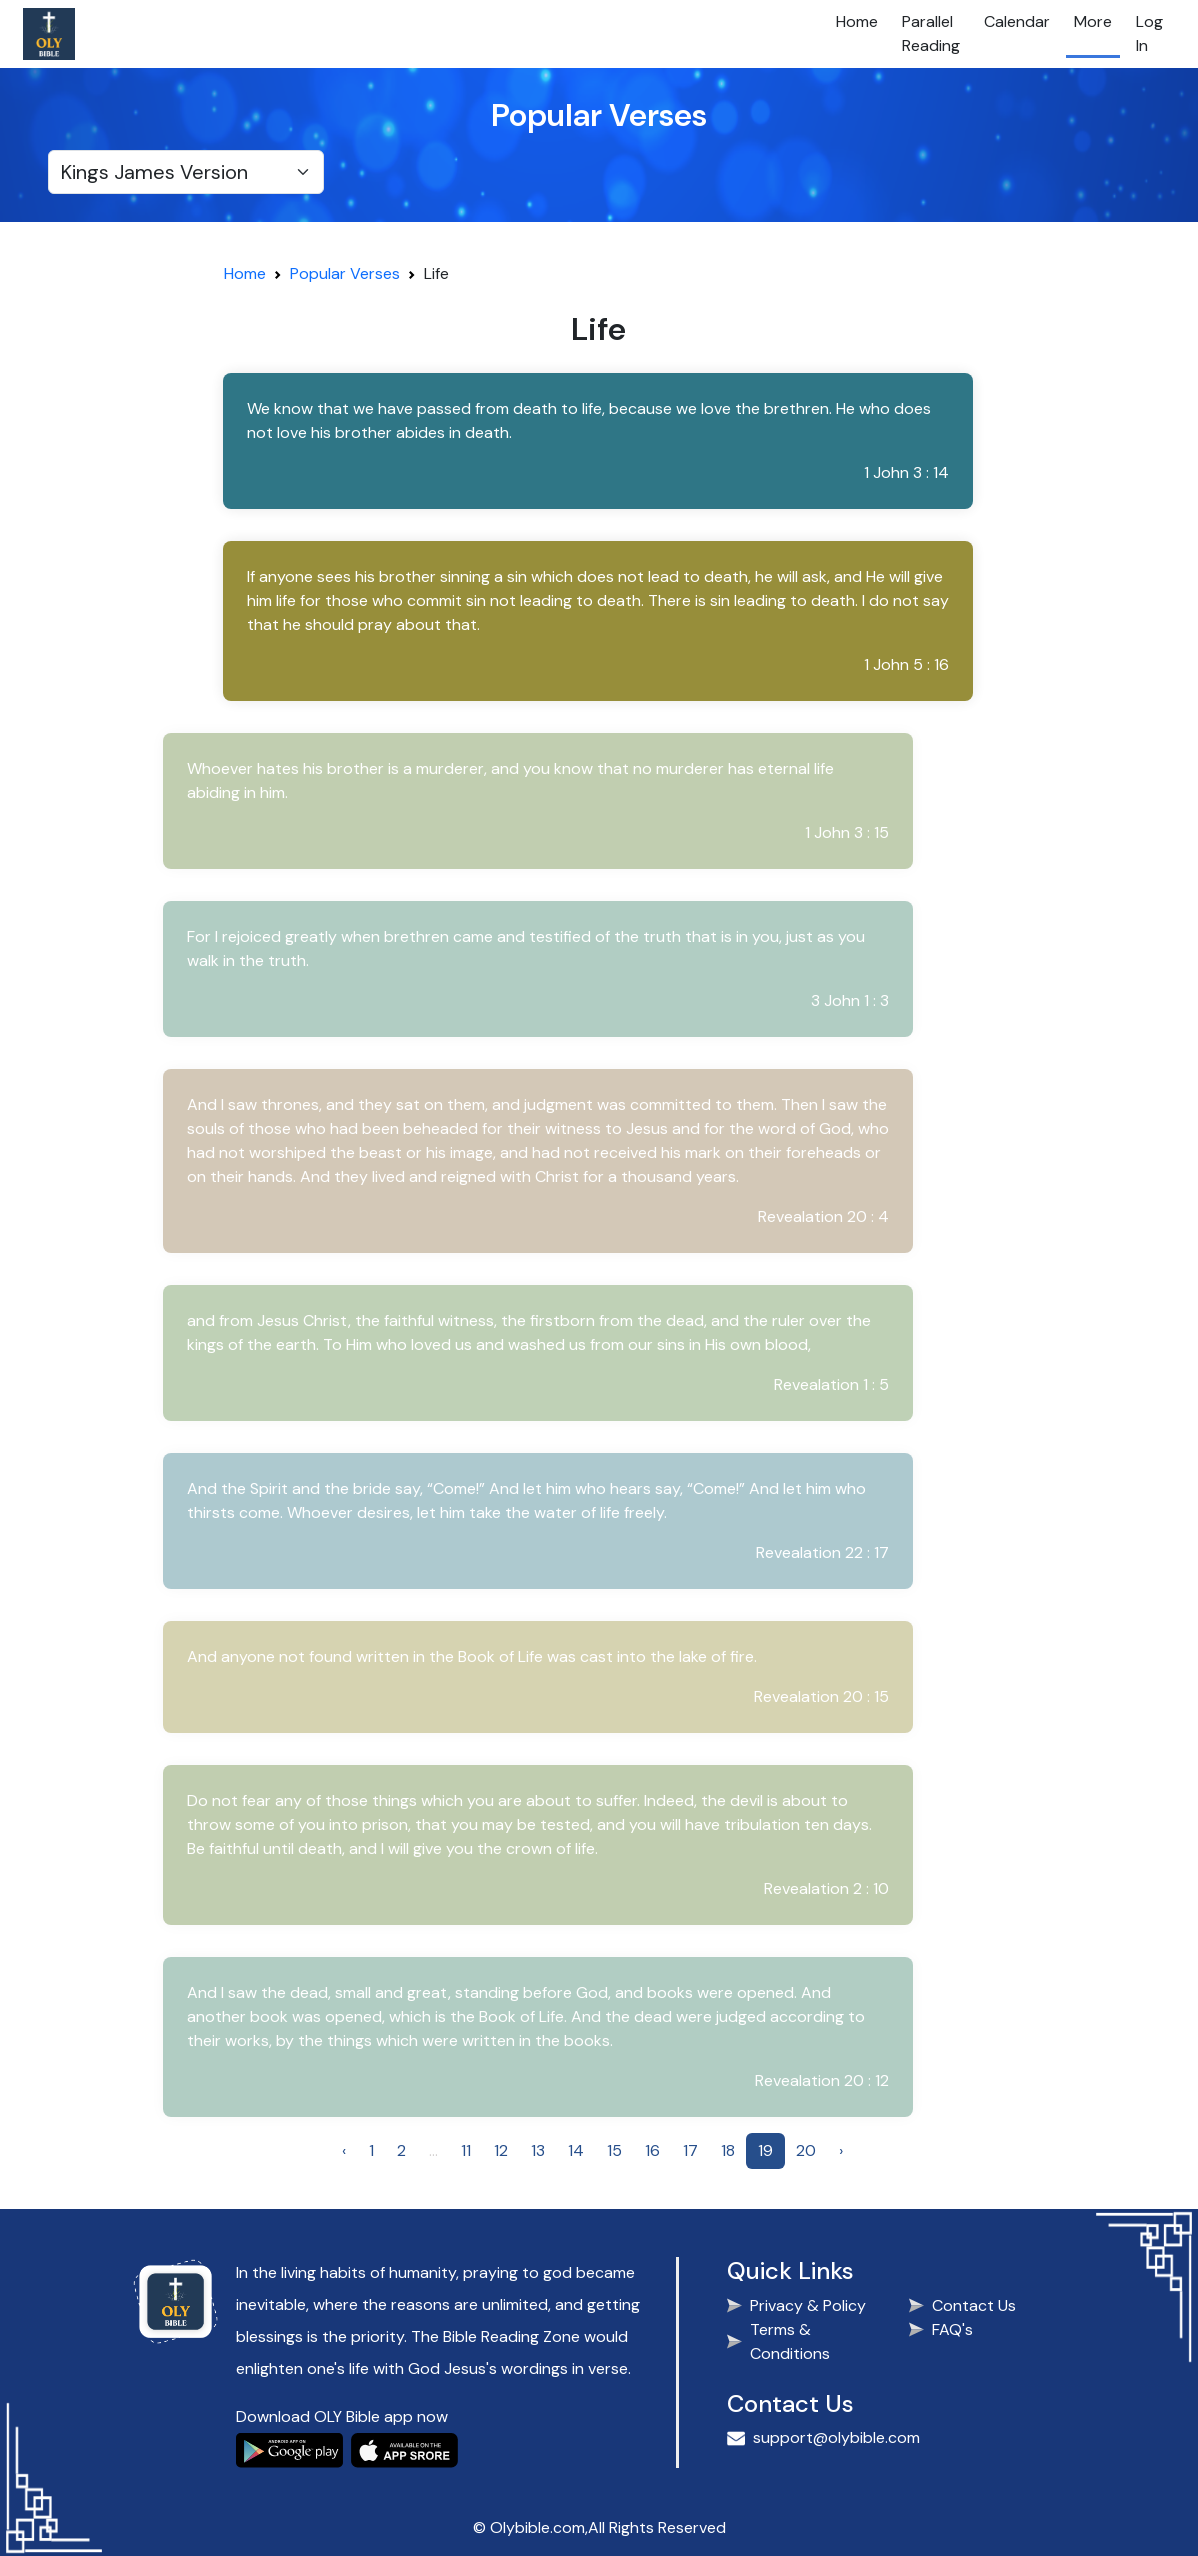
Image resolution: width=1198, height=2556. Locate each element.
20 (806, 2150)
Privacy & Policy (808, 2305)
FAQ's (952, 2329)
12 (501, 2150)
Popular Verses (345, 273)
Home (857, 21)
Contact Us (974, 2305)
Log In (1149, 33)
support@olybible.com (836, 2437)
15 (614, 2150)
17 (690, 2150)
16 (652, 2150)
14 (576, 2150)
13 (538, 2150)
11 (466, 2150)
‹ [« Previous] (344, 2150)
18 (728, 2150)
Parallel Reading (931, 33)
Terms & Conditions (790, 2341)
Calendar (1017, 21)
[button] (595, 441)
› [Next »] (841, 2150)
